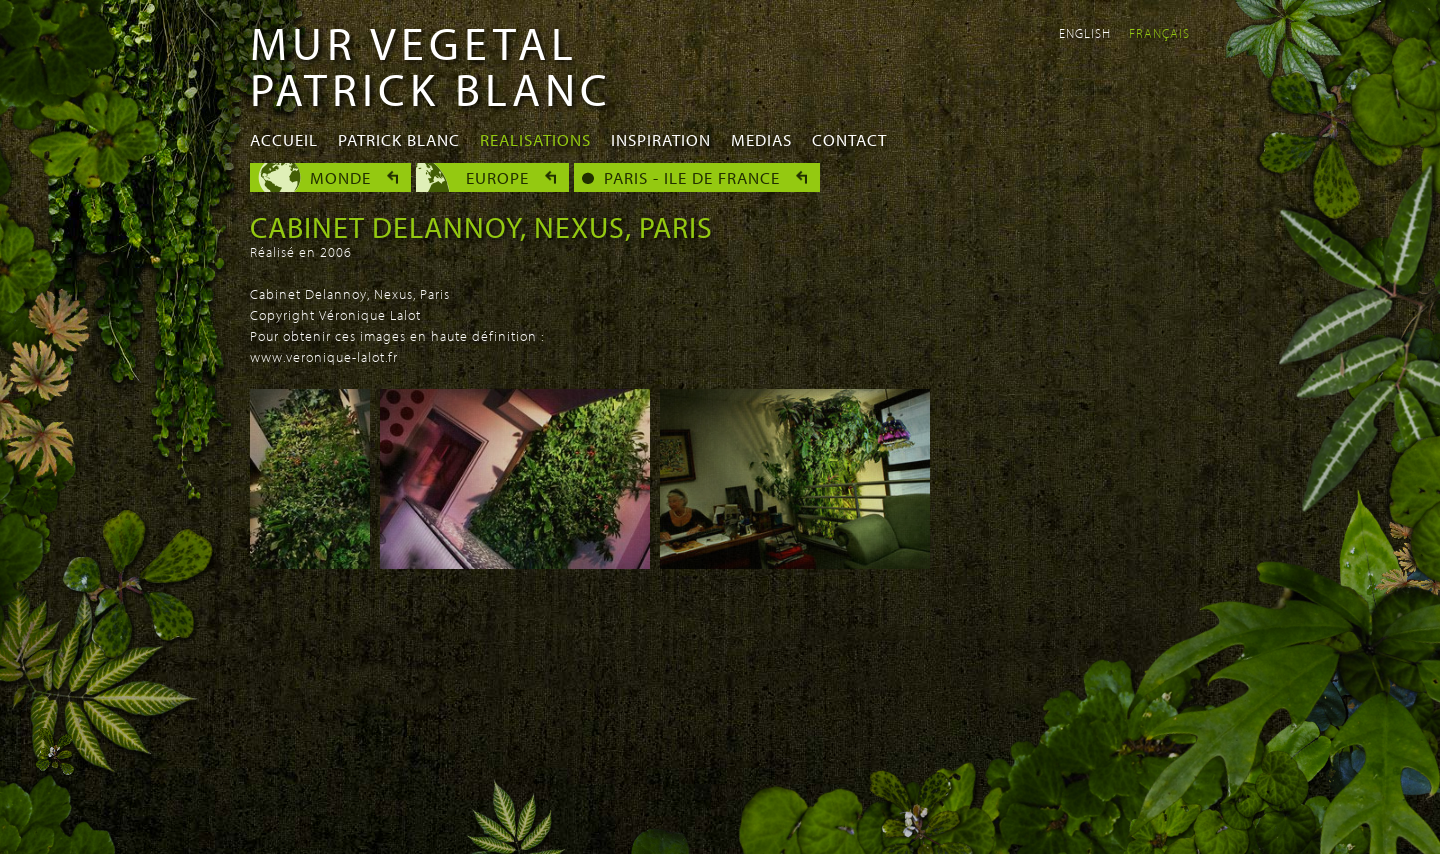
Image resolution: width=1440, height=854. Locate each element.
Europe (497, 177)
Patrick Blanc (399, 139)
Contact (849, 139)
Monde (340, 177)
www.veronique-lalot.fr (324, 357)
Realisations (535, 139)
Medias (761, 139)
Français (1159, 33)
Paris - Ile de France (692, 177)
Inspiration (661, 139)
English (1085, 33)
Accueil (284, 139)
